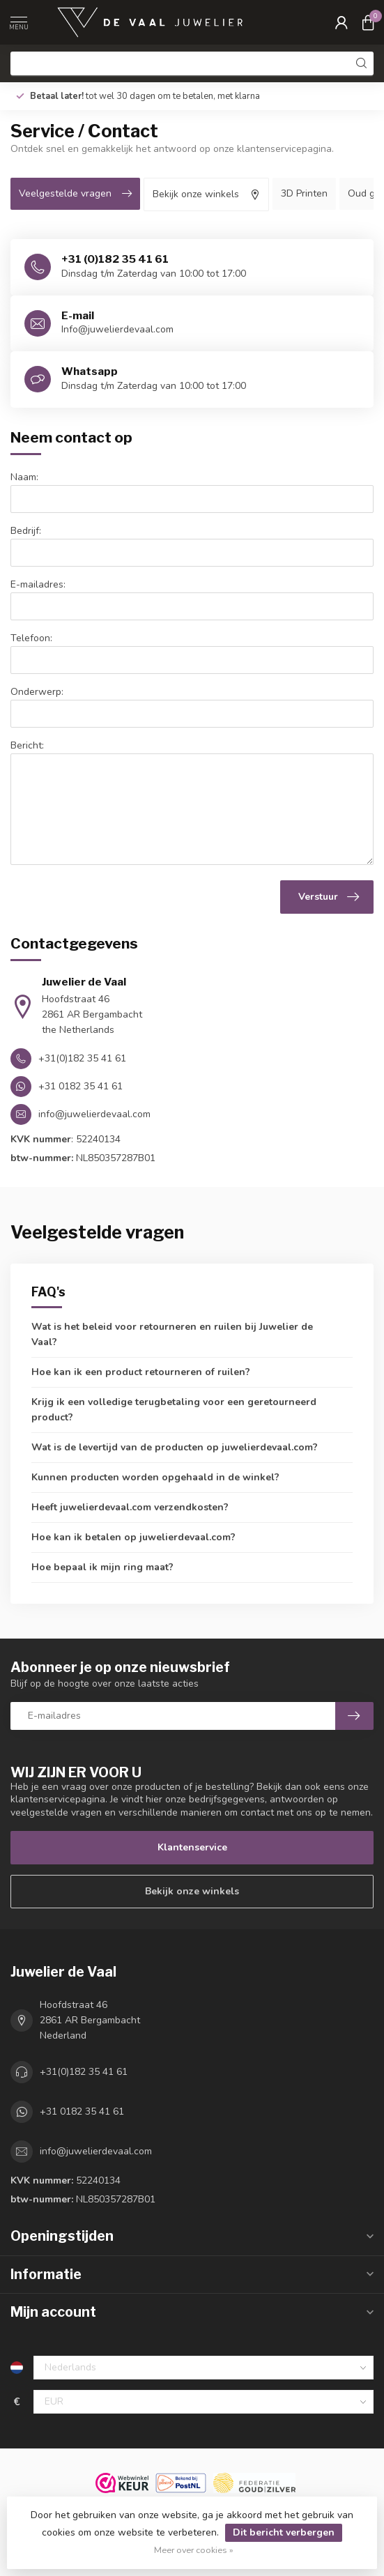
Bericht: (27, 745)
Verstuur (328, 897)
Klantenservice (192, 1847)
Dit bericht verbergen (284, 2532)
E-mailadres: (38, 584)
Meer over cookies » (193, 2550)
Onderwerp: (36, 691)
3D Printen (304, 193)
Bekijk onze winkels (192, 1891)
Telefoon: (31, 638)
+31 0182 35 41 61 (82, 2111)
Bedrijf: (25, 530)
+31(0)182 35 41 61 (84, 2071)
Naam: (24, 477)
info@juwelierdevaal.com (96, 2151)
